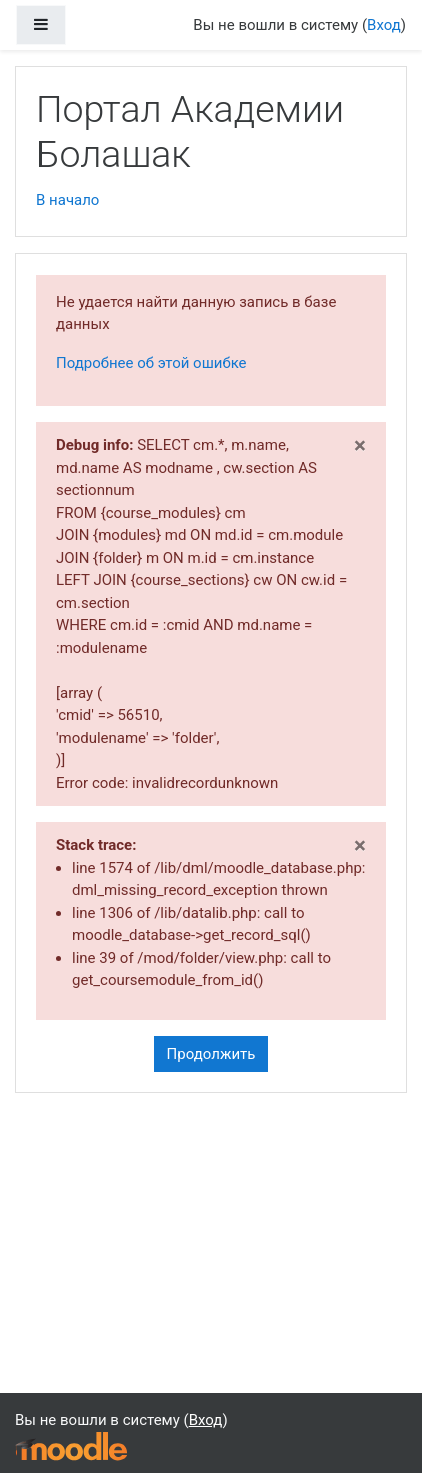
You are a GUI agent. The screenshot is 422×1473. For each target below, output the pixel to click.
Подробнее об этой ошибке (151, 363)
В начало (67, 200)
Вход (384, 25)
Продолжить (211, 1054)
